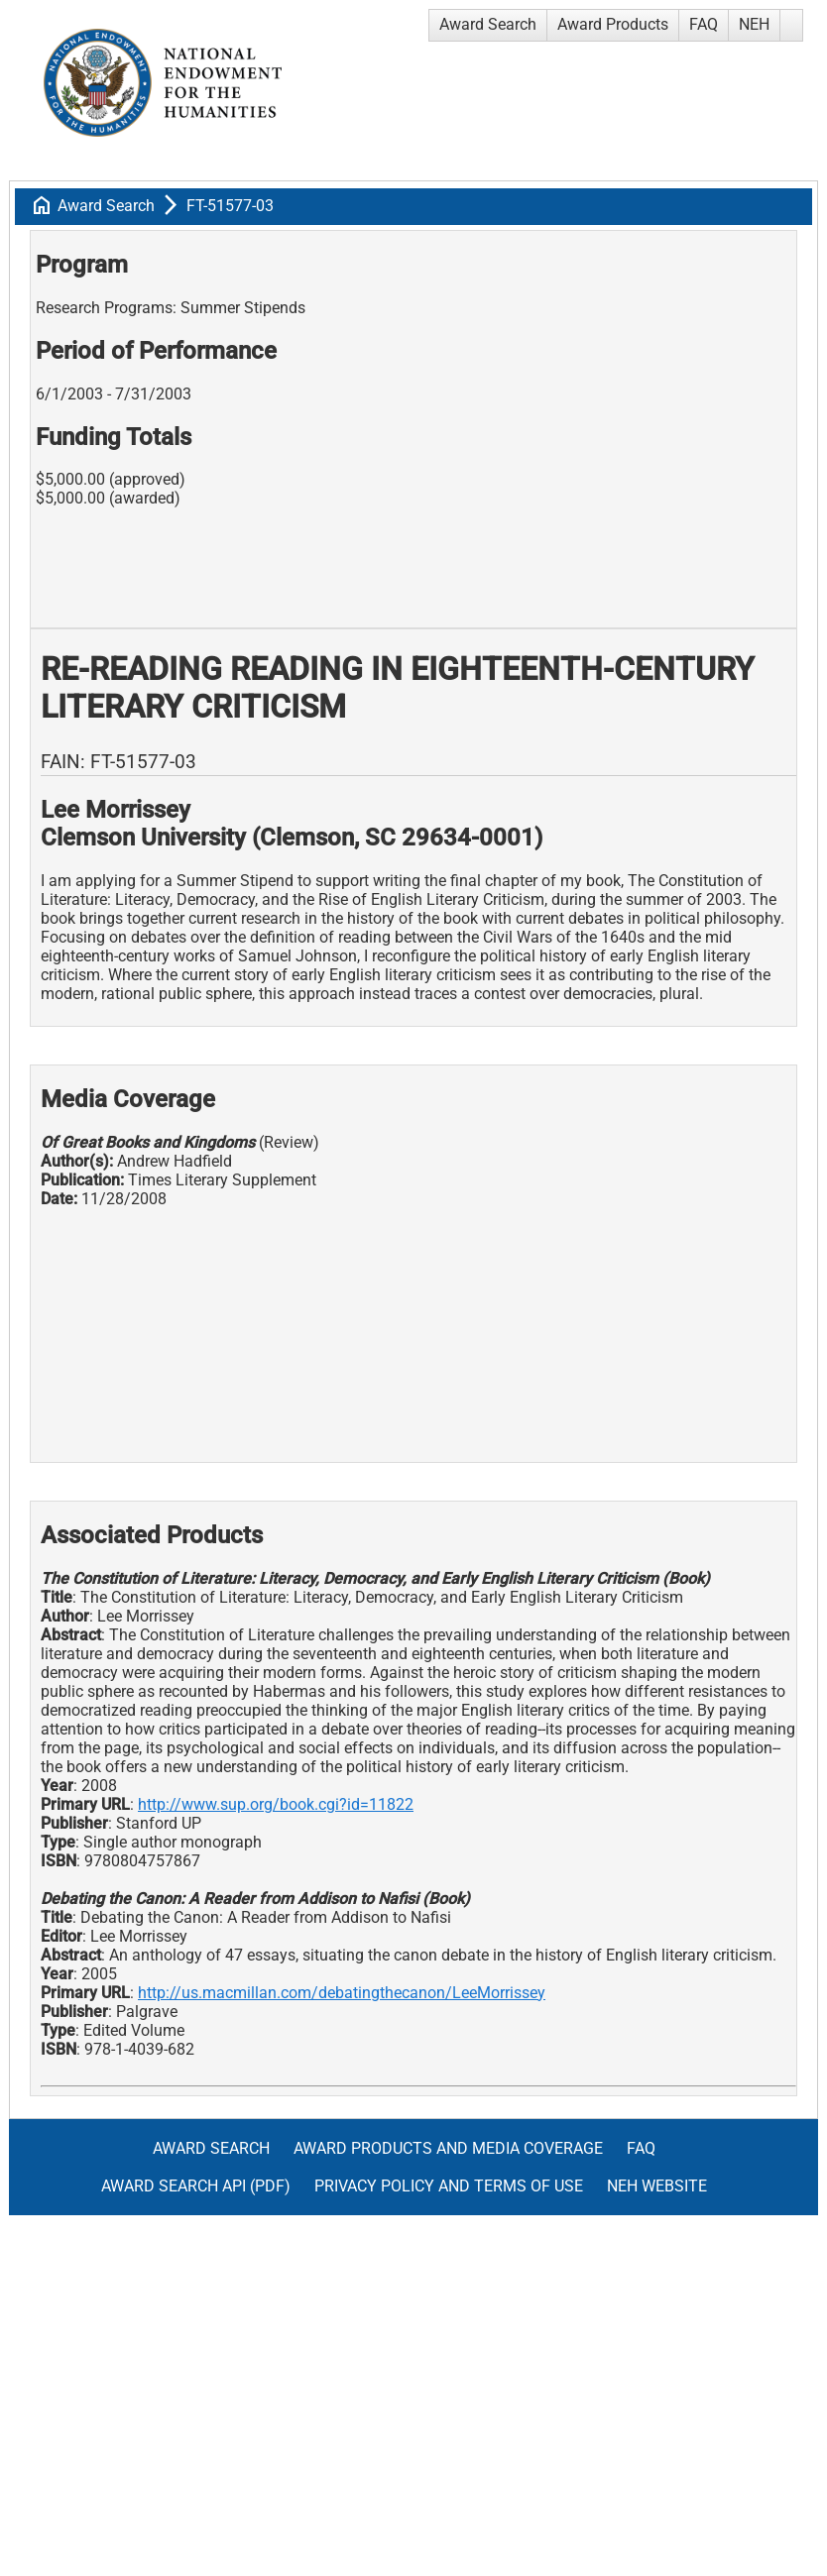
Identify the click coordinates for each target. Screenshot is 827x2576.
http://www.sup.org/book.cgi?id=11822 (276, 1804)
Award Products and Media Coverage (448, 2148)
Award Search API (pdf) (196, 2186)
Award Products (612, 24)
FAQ (703, 24)
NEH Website (657, 2186)
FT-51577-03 (230, 205)
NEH (754, 24)
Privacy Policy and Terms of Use (448, 2186)
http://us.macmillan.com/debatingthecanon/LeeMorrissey (341, 1992)
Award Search (487, 24)
